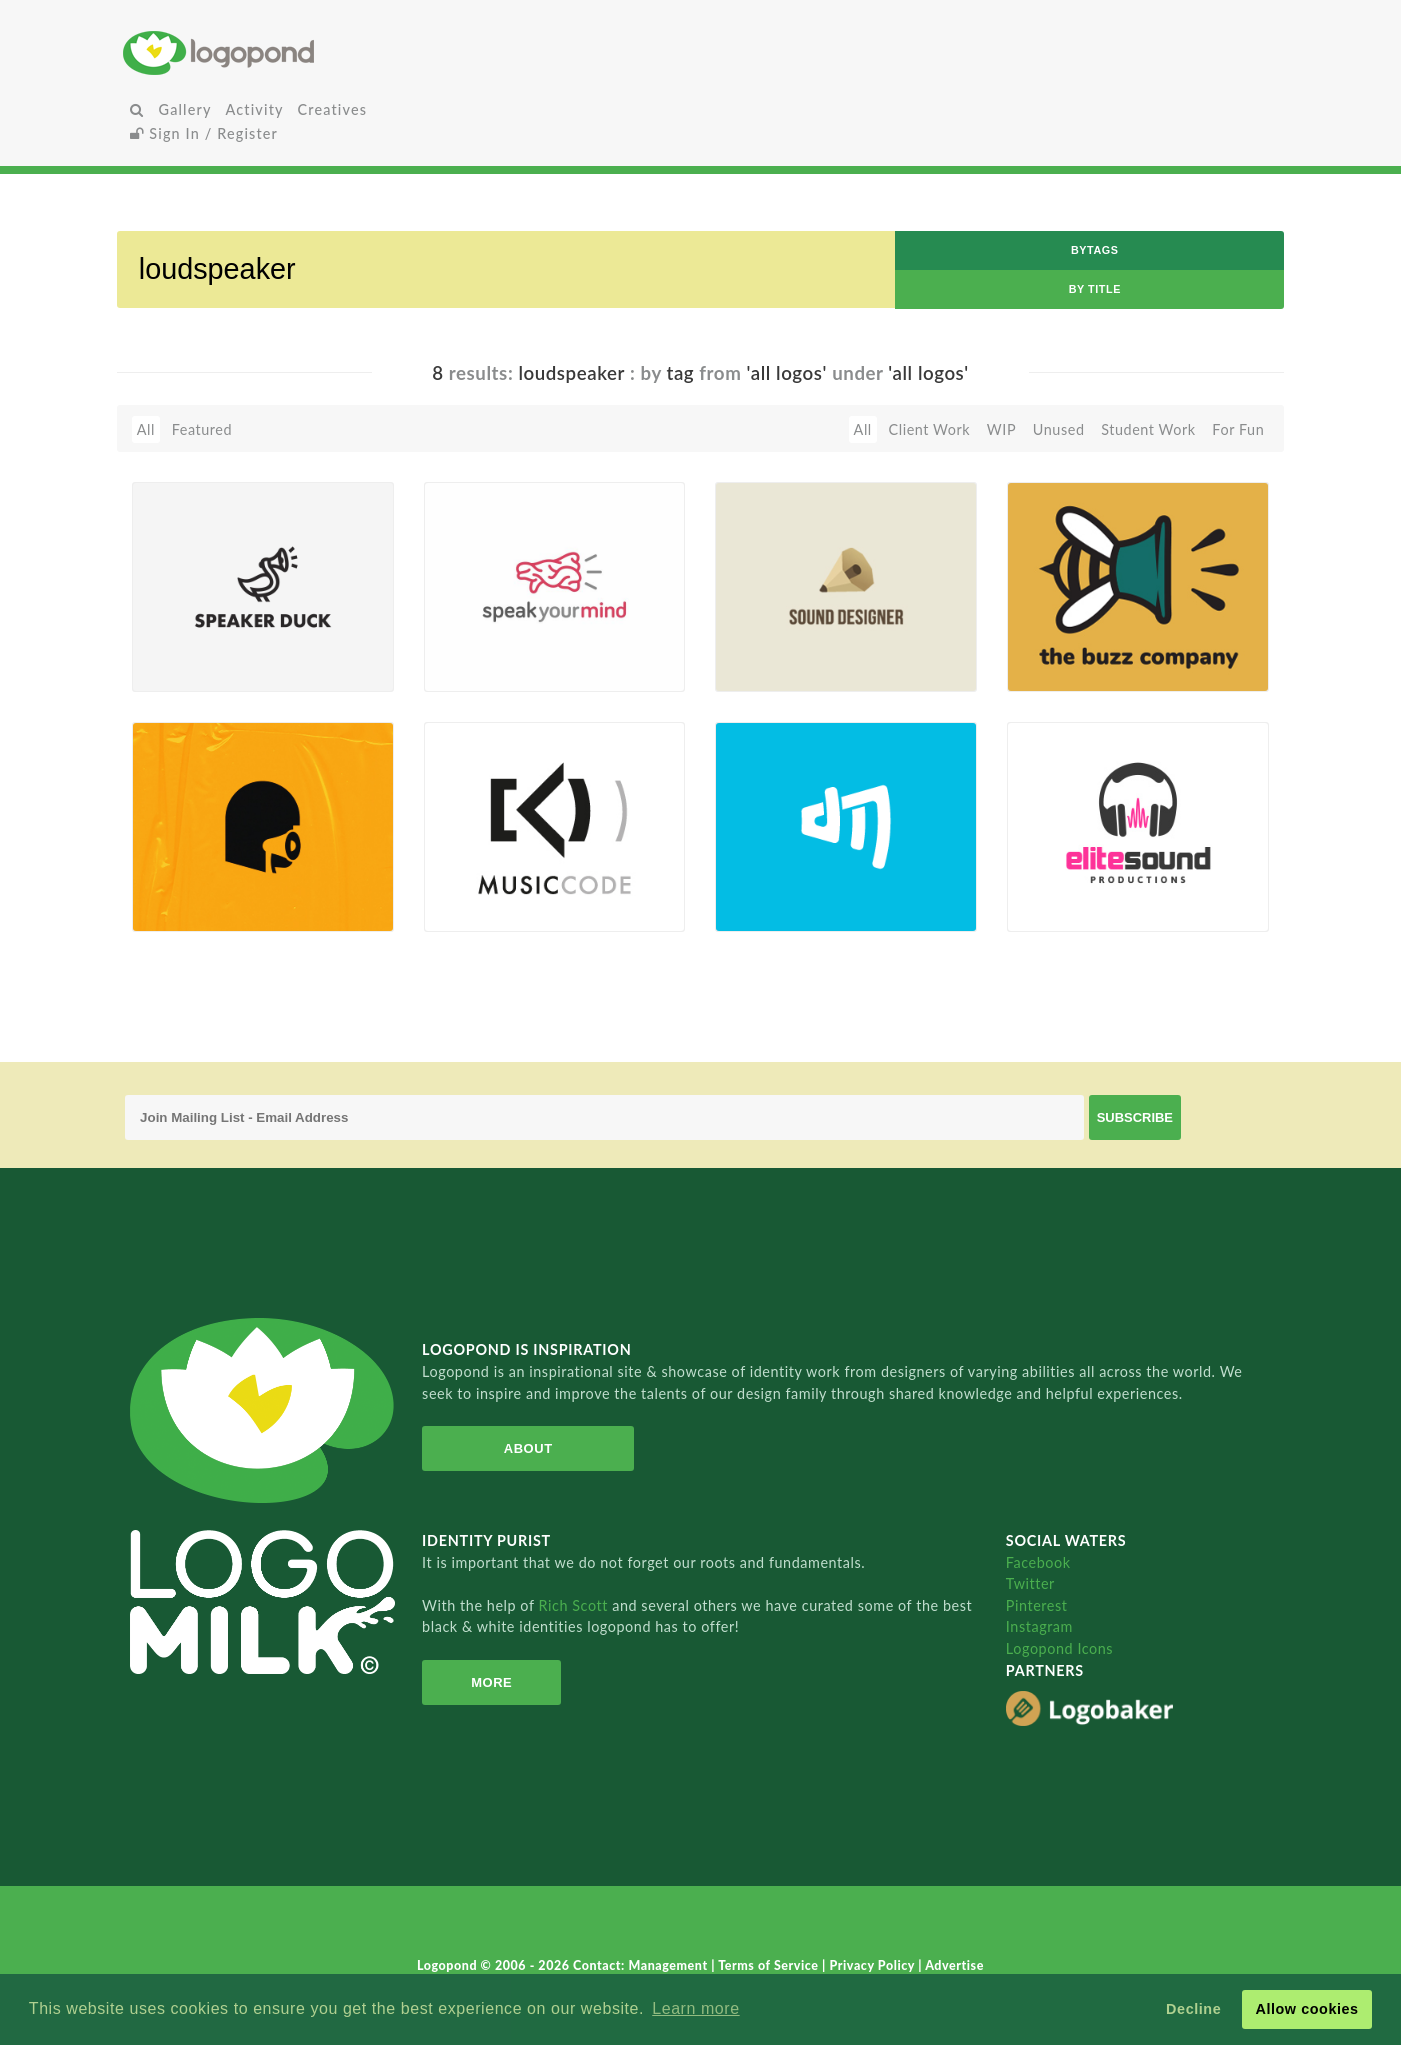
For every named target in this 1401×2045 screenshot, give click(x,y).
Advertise (954, 1965)
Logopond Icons (1059, 1648)
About (528, 1448)
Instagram (1039, 1626)
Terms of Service (770, 1965)
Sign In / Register (204, 133)
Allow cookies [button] (1306, 2009)
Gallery (185, 109)
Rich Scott (576, 1605)
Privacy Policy (873, 1965)
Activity (255, 109)
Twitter (1030, 1583)
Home (315, 52)
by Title (1095, 289)
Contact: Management (642, 1965)
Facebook (1038, 1562)
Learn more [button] (695, 2008)
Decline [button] (1193, 2009)
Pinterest (1037, 1605)
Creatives (332, 109)
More (491, 1682)
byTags (1095, 250)
